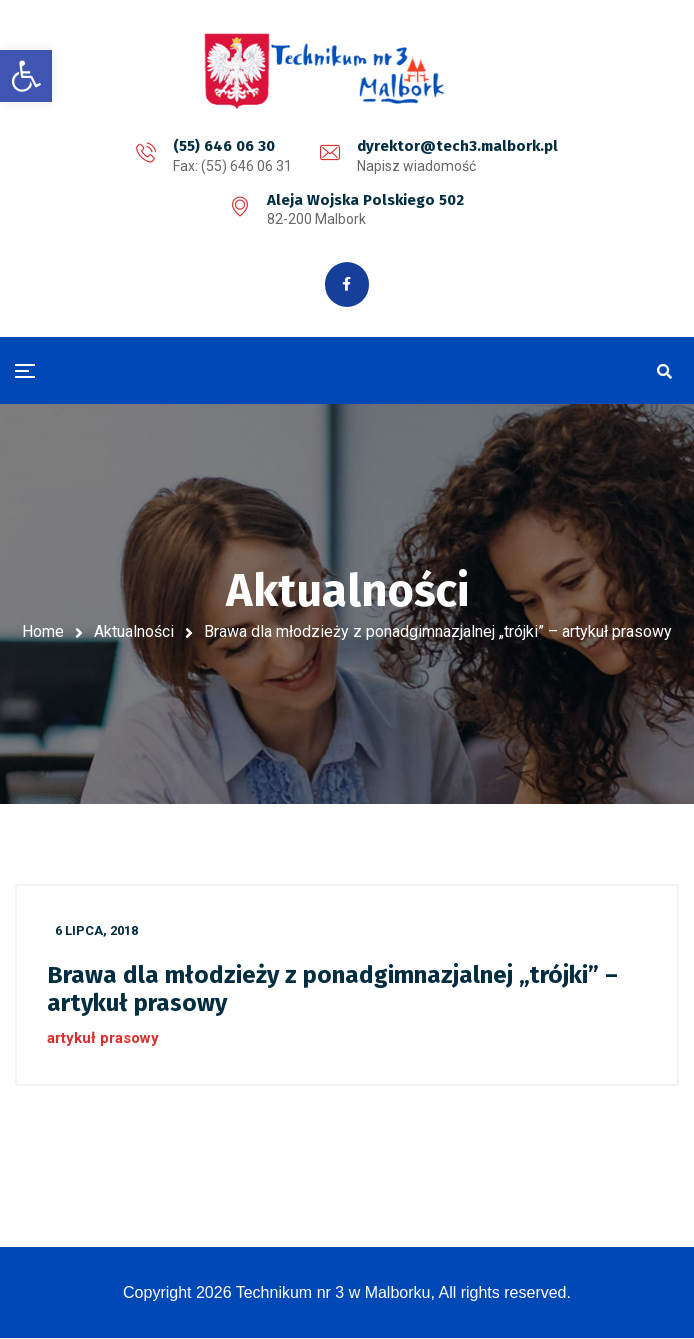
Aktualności (134, 632)
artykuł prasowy (103, 1038)
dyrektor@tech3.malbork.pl (457, 146)
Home (43, 632)
